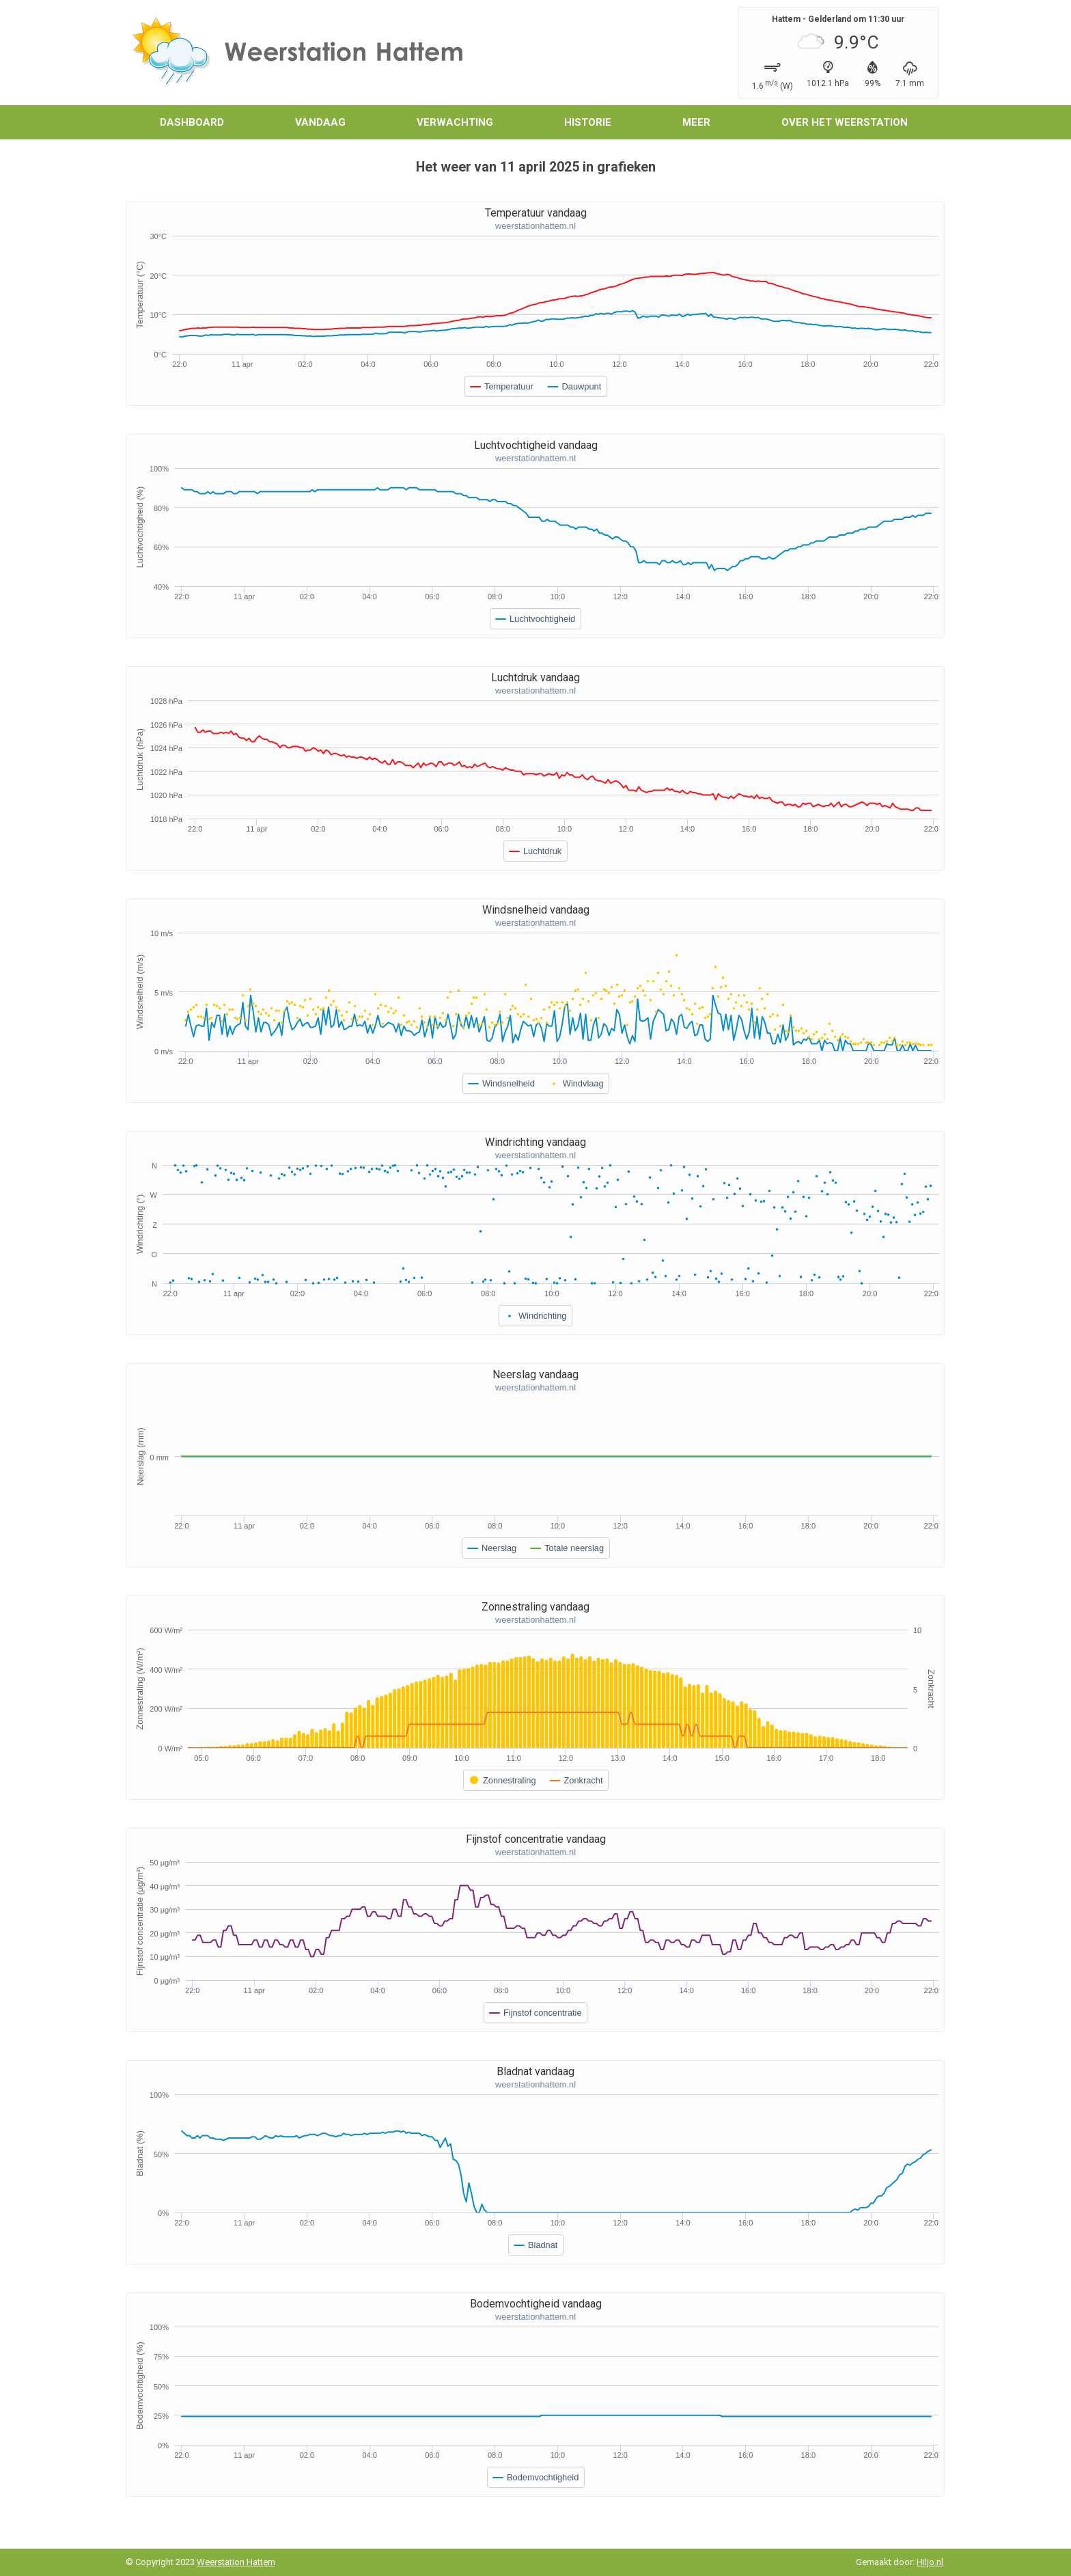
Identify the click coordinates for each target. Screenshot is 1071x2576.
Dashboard (192, 122)
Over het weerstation (844, 122)
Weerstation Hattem (236, 2562)
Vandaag (320, 122)
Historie (587, 122)
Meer (696, 122)
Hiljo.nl (930, 2562)
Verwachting (455, 122)
